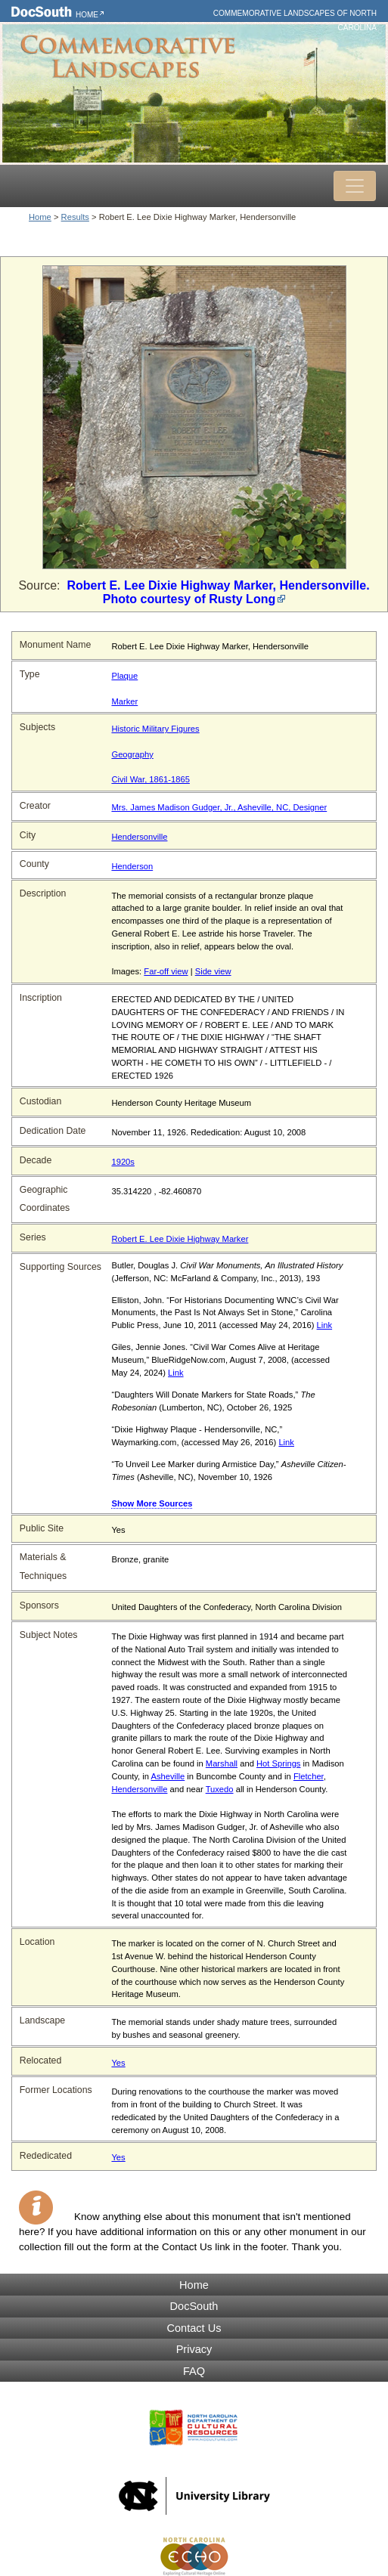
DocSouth (194, 2306)
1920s (122, 1161)
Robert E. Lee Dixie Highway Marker (179, 1238)
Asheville (168, 1776)
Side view (213, 971)
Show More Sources (151, 1503)
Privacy (194, 2349)
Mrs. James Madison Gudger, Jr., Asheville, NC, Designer (219, 807)
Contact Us (194, 2328)
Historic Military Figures (155, 728)
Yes (118, 2062)
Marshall (221, 1763)
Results (75, 216)
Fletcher (308, 1776)
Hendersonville (139, 836)
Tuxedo (220, 1789)
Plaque (124, 675)
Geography (132, 754)
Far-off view (166, 971)
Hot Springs (278, 1763)
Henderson (132, 866)
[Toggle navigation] (355, 186)
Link (325, 1325)
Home (87, 15)
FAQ (194, 2371)
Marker (124, 701)
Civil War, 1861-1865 (150, 779)
